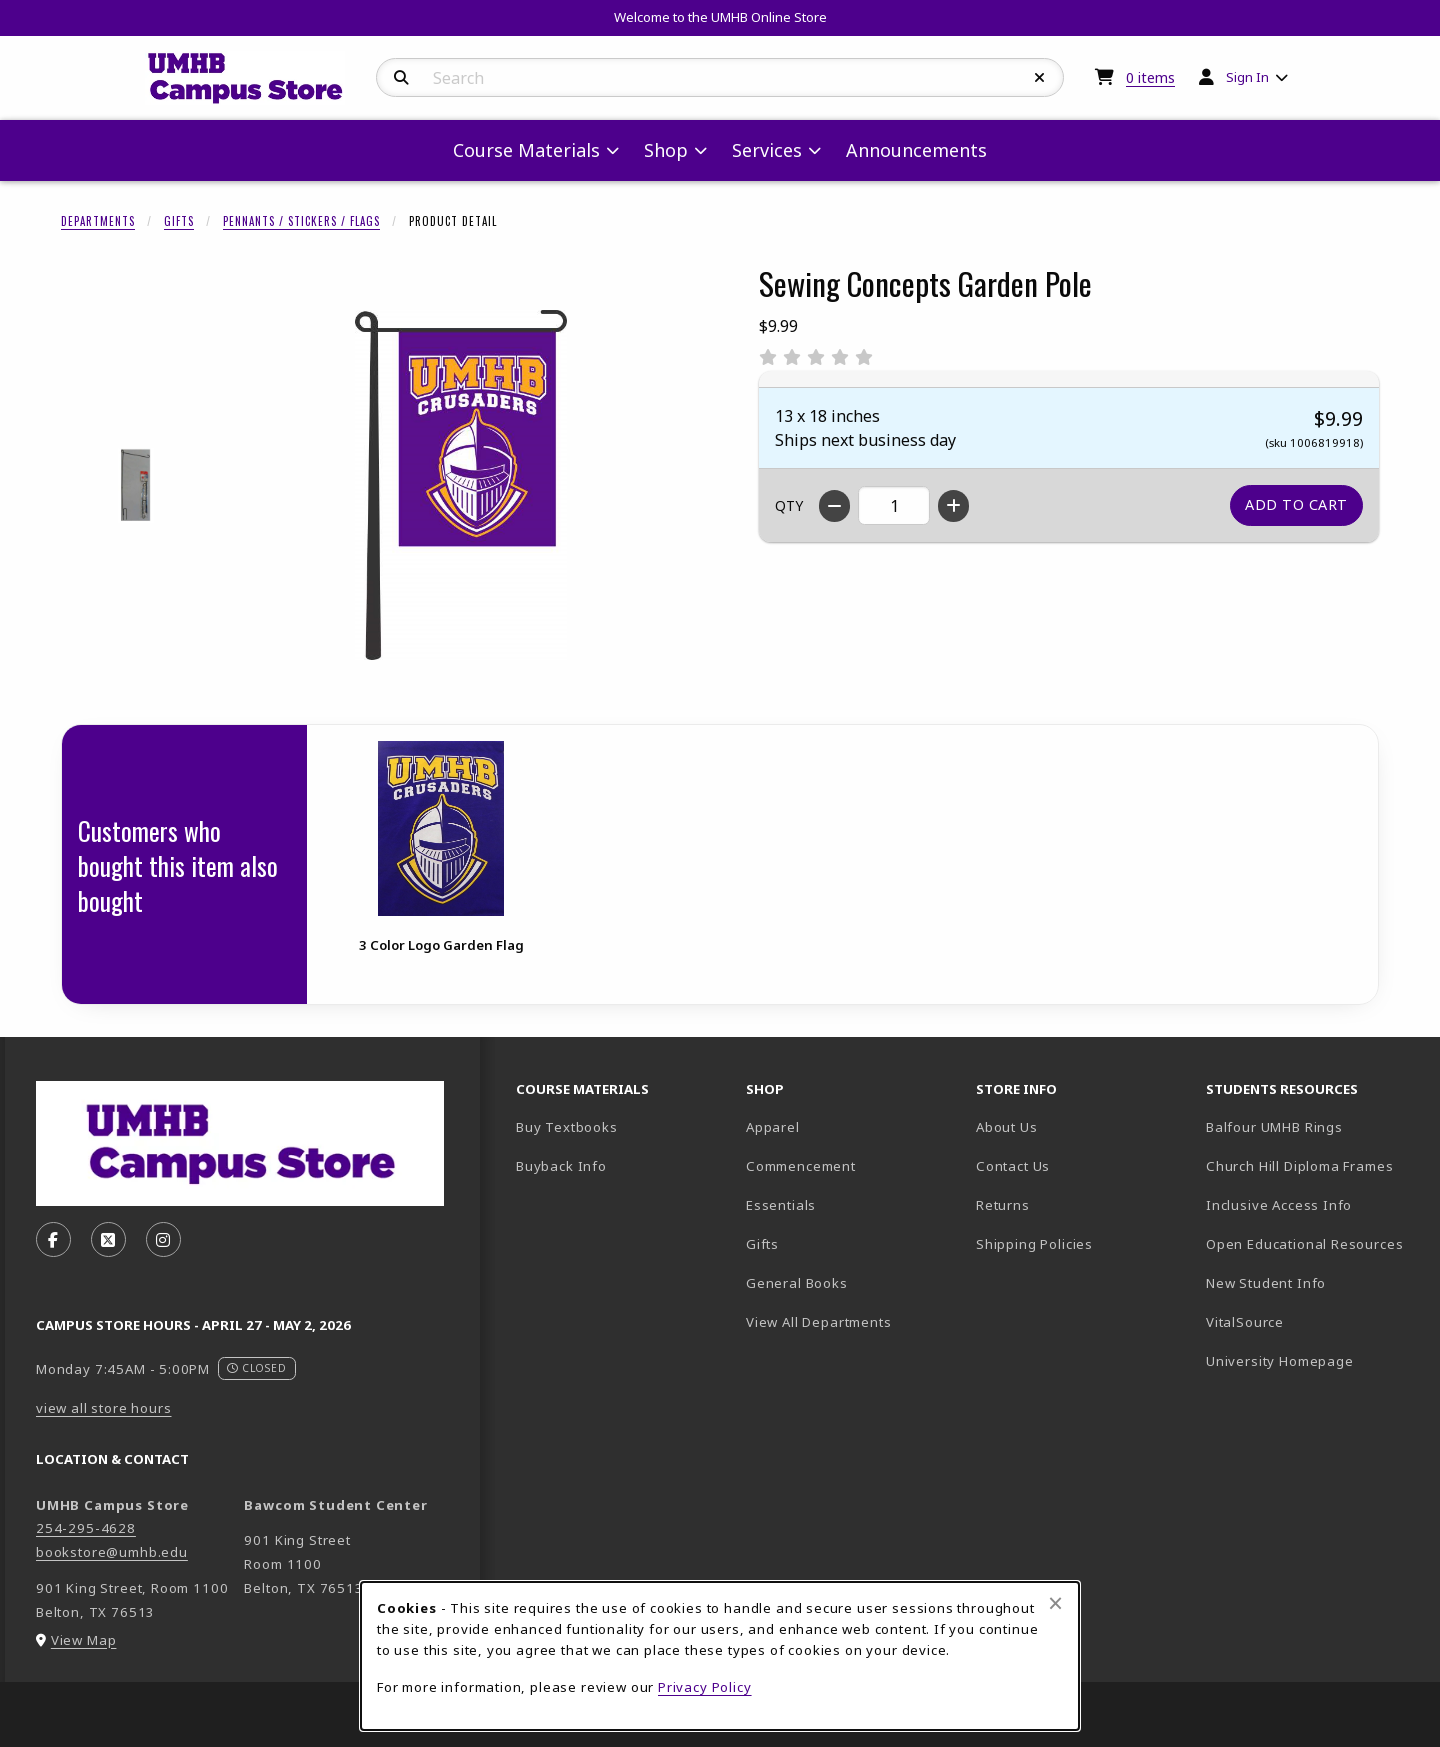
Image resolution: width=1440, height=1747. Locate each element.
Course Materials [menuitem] (526, 150)
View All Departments (819, 1322)
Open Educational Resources (1304, 1244)
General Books (797, 1283)
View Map (84, 1640)
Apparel (773, 1127)
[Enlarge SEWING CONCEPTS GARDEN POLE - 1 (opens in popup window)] (136, 485)
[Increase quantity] (953, 506)
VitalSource (1313, 1321)
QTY (789, 505)
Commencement (801, 1166)
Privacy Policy (705, 1687)
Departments (98, 221)
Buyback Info (561, 1166)
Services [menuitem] (767, 150)
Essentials (781, 1205)
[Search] (401, 78)
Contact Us (1013, 1166)
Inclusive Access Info (1279, 1205)
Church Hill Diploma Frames (1313, 1165)
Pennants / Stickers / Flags (301, 221)
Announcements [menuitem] (916, 150)
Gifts (179, 221)
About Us (1007, 1127)
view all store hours (104, 1408)
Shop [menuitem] (666, 150)
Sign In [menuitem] (1247, 77)
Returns (1003, 1205)
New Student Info (1266, 1283)
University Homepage (1313, 1360)
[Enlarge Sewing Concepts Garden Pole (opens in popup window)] (461, 485)
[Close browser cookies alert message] (1055, 1603)
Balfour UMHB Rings (1313, 1126)
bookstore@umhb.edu (112, 1552)
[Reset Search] (1040, 78)
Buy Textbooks (567, 1127)
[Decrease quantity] (834, 506)
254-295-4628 (86, 1528)
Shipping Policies (1034, 1244)
